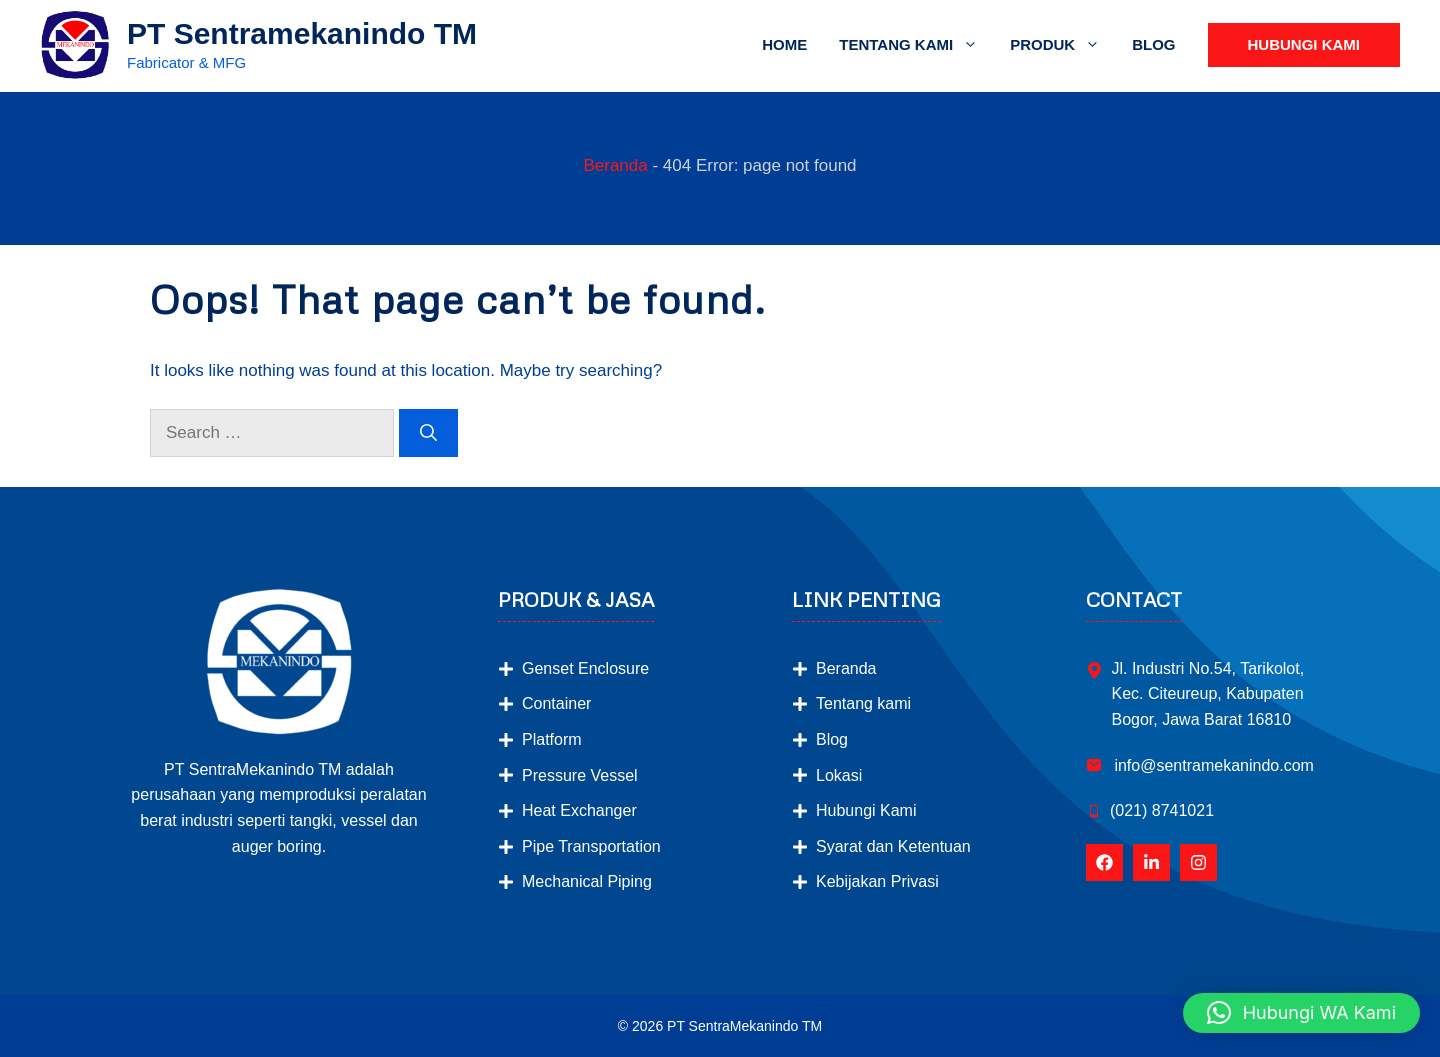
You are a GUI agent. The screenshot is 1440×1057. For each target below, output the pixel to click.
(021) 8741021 (1162, 810)
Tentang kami (863, 703)
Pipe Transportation (591, 846)
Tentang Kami (916, 45)
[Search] (428, 433)
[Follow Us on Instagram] (1198, 862)
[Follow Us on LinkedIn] (1151, 862)
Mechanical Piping (587, 881)
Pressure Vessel (580, 775)
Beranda (615, 165)
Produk (1063, 45)
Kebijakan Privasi (877, 881)
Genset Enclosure (585, 668)
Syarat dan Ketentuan (893, 846)
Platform (552, 739)
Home (784, 44)
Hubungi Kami (1304, 44)
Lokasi (839, 775)
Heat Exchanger (579, 810)
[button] (1301, 1013)
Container (556, 703)
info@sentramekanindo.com (1212, 765)
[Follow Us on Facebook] (1104, 862)
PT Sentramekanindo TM (302, 33)
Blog (1153, 44)
